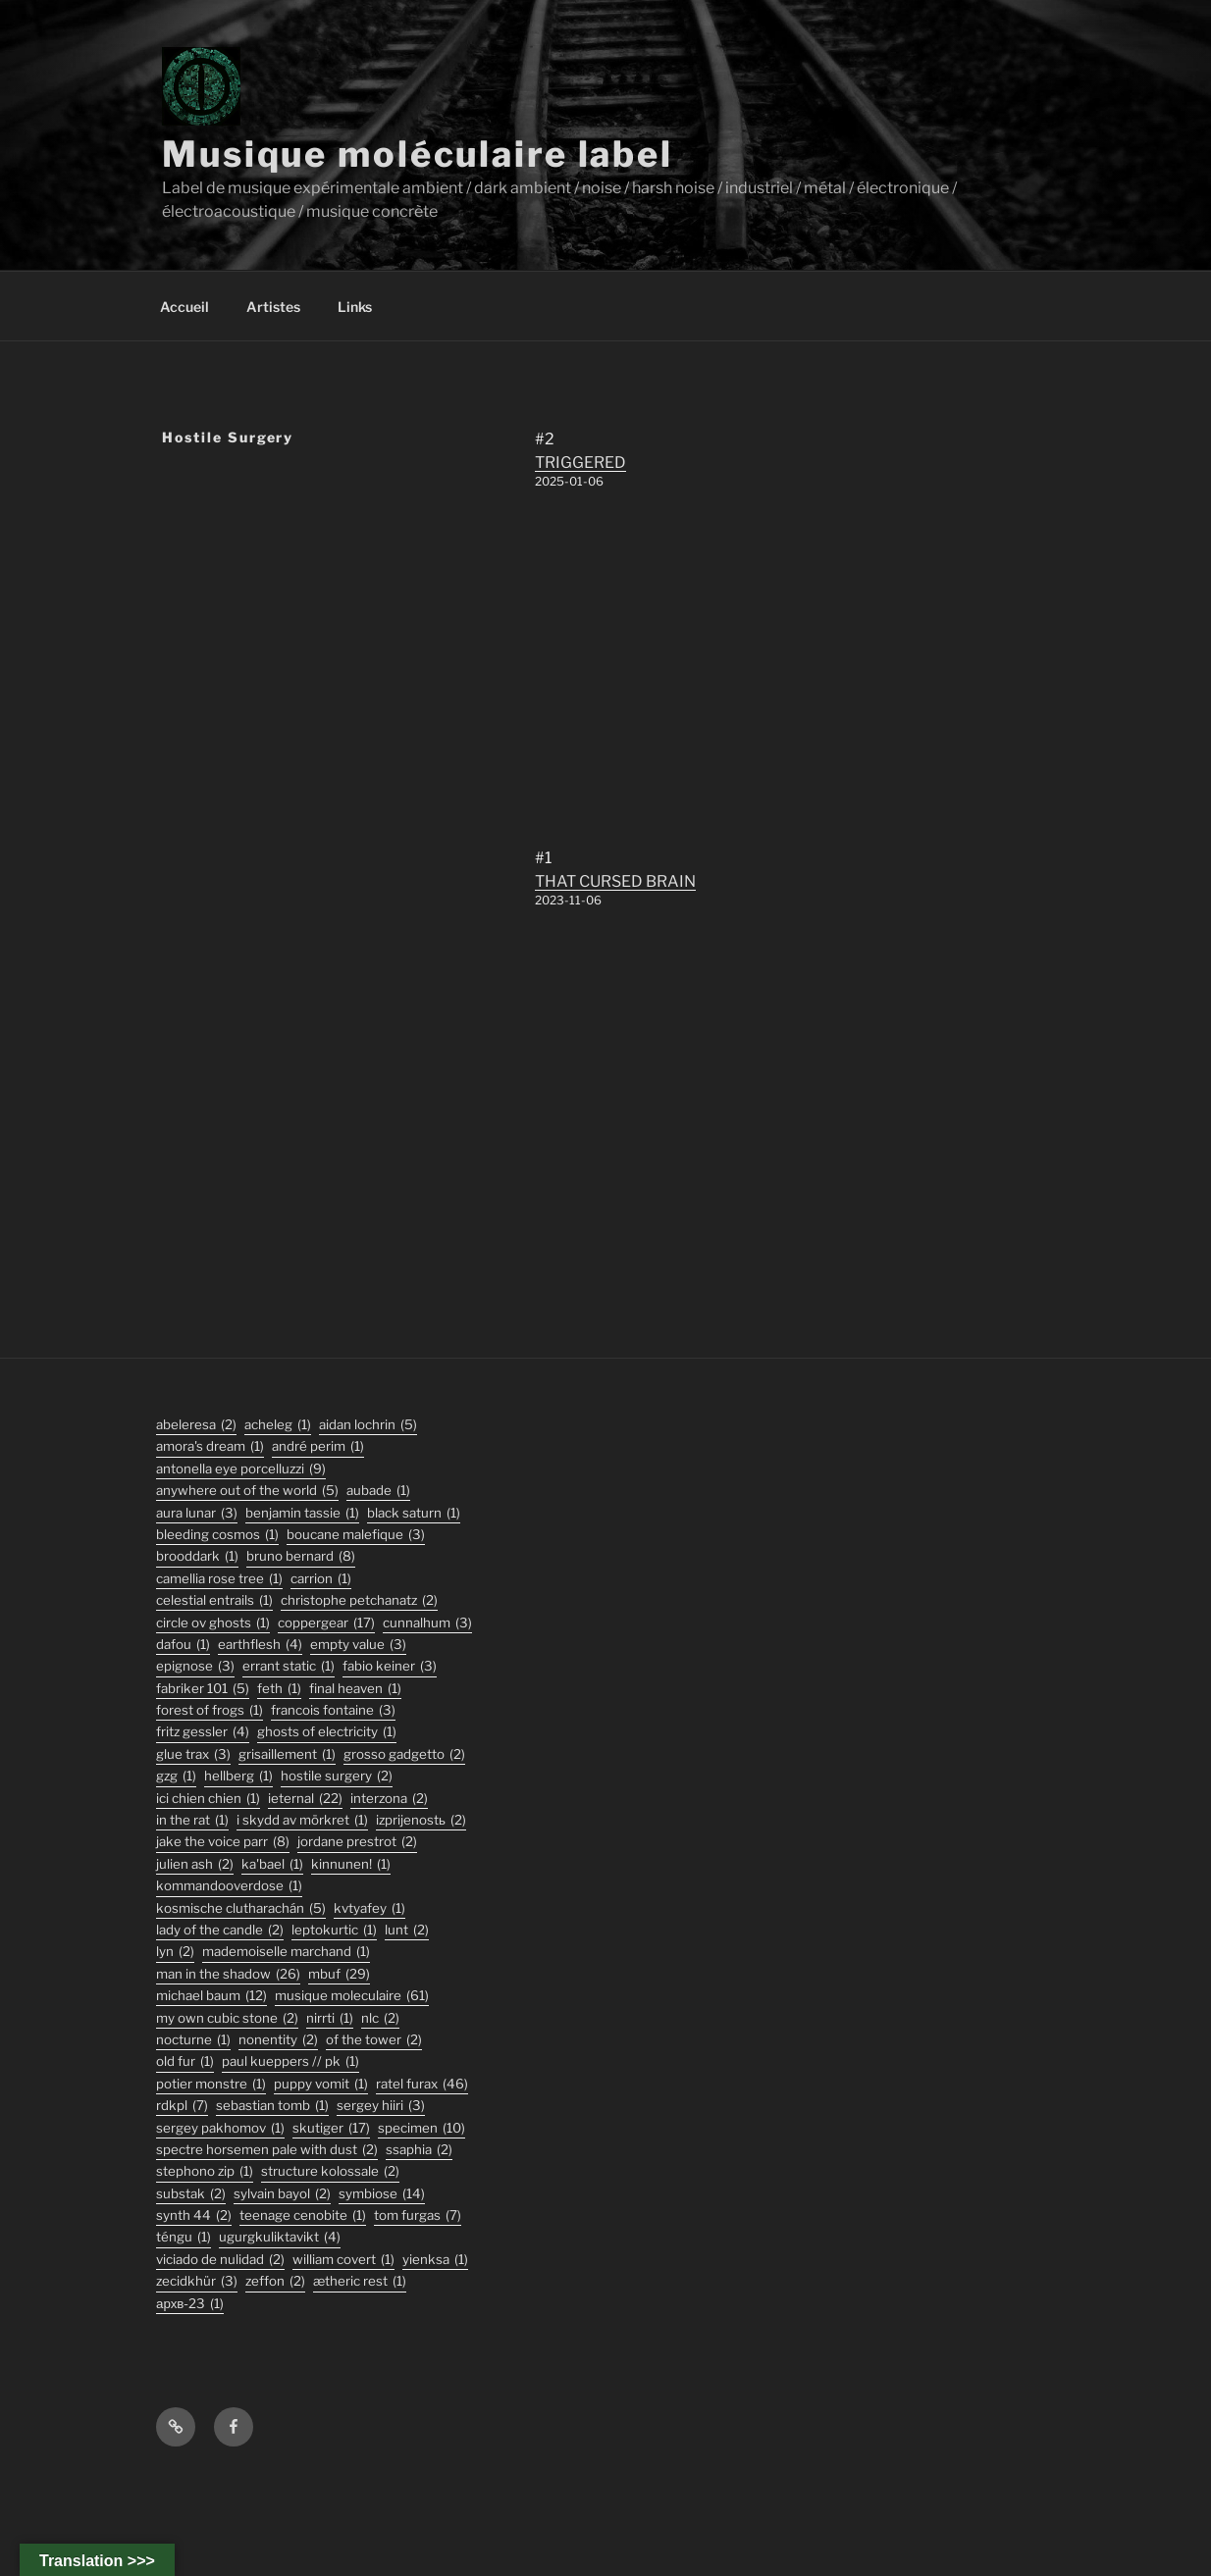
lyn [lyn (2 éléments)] (175, 1951)
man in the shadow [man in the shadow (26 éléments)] (228, 1974)
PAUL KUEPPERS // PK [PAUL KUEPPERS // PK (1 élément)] (290, 2061)
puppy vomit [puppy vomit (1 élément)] (321, 2084)
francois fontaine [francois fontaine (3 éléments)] (333, 1710)
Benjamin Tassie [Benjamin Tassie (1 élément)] (302, 1513)
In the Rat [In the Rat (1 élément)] (192, 1820)
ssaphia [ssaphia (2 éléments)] (419, 2149)
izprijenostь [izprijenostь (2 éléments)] (421, 1820)
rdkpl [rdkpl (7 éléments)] (182, 2105)
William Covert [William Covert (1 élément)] (343, 2259)
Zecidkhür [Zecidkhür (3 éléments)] (196, 2281)
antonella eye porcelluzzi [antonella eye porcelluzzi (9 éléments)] (241, 1469)
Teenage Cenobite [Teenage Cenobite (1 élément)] (302, 2215)
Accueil (184, 306)
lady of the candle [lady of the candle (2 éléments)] (220, 1930)
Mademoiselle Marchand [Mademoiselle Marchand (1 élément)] (286, 1951)
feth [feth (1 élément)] (279, 1688)
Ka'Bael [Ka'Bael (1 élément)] (272, 1864)
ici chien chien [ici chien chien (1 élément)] (208, 1798)
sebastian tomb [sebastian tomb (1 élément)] (272, 2105)
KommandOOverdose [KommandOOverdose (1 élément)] (229, 1886)
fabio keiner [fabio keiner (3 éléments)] (389, 1666)
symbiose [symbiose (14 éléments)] (382, 2194)
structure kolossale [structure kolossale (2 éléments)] (330, 2171)
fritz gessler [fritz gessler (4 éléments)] (202, 1732)
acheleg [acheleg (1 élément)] (277, 1425)
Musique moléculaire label (417, 154)
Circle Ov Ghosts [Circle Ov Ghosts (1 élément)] (213, 1623)
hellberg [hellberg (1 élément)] (238, 1776)
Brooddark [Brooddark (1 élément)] (197, 1556)
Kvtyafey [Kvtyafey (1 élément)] (369, 1908)
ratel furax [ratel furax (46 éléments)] (422, 2084)
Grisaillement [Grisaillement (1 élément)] (287, 1754)
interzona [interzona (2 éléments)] (389, 1798)
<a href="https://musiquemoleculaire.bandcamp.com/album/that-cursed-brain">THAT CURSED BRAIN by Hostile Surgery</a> (682, 1088)
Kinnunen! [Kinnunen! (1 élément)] (351, 1864)
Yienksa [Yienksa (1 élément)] (435, 2259)
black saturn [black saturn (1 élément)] (413, 1513)
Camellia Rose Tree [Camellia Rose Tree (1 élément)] (219, 1579)
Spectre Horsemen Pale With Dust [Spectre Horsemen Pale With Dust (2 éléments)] (267, 2149)
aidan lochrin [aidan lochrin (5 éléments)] (368, 1425)
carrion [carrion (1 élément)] (320, 1579)
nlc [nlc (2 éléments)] (380, 2018)
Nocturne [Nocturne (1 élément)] (193, 2040)
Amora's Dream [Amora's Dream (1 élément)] (210, 1446)
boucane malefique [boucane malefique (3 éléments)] (356, 1534)
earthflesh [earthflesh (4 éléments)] (260, 1644)
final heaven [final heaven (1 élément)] (355, 1688)
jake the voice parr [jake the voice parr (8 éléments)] (223, 1841)
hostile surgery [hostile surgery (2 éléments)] (337, 1776)
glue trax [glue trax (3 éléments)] (193, 1754)
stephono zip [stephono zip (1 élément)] (204, 2171)
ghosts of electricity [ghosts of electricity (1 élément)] (326, 1732)
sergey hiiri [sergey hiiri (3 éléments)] (381, 2105)
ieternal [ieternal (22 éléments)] (305, 1798)
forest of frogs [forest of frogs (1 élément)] (209, 1710)
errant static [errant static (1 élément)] (288, 1666)
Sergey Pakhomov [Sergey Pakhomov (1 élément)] (220, 2128)
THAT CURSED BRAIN (615, 881)
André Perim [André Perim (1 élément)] (318, 1446)
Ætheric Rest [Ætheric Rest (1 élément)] (359, 2281)
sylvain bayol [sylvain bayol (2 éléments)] (282, 2194)
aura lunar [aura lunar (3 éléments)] (196, 1513)
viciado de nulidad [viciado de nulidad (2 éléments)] (220, 2259)
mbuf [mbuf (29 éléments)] (339, 1974)
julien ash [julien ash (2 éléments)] (195, 1864)
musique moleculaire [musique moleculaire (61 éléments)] (352, 1995)
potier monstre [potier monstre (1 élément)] (211, 2084)
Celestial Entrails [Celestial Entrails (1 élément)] (214, 1600)
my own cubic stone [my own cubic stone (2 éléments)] (227, 2018)
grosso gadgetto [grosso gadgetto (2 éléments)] (404, 1754)
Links (355, 306)
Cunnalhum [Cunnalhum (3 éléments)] (427, 1623)
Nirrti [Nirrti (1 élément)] (329, 2018)
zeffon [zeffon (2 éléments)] (275, 2281)
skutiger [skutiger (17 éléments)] (331, 2128)
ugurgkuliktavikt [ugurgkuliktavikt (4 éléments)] (280, 2237)
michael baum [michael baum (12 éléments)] (211, 1995)
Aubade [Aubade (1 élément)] (378, 1490)
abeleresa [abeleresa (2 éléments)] (196, 1425)
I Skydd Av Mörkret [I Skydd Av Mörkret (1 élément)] (302, 1820)
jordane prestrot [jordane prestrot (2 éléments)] (357, 1841)
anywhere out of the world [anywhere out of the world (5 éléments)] (247, 1490)
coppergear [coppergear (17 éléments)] (326, 1623)
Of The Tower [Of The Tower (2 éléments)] (374, 2040)
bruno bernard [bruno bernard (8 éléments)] (300, 1556)
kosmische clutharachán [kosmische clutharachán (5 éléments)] (241, 1908)
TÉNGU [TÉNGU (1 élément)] (183, 2237)
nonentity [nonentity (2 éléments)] (278, 2040)
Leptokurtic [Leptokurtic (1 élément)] (334, 1930)
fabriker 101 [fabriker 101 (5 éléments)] (202, 1688)
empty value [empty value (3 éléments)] (358, 1644)
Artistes (273, 306)
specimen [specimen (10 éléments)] (421, 2128)
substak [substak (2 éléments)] (191, 2194)
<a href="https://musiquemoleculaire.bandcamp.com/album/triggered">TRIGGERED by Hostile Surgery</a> (682, 669)
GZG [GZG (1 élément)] (176, 1776)
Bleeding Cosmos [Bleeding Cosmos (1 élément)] (217, 1534)
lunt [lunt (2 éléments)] (407, 1930)
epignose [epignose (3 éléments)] (195, 1666)
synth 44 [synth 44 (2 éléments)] (194, 2215)
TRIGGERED (580, 462)
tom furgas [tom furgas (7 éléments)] (417, 2215)
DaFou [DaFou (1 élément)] (183, 1644)
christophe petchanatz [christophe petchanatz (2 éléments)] (359, 1600)
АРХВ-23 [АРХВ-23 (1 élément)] (190, 2303)
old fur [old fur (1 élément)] (185, 2061)
